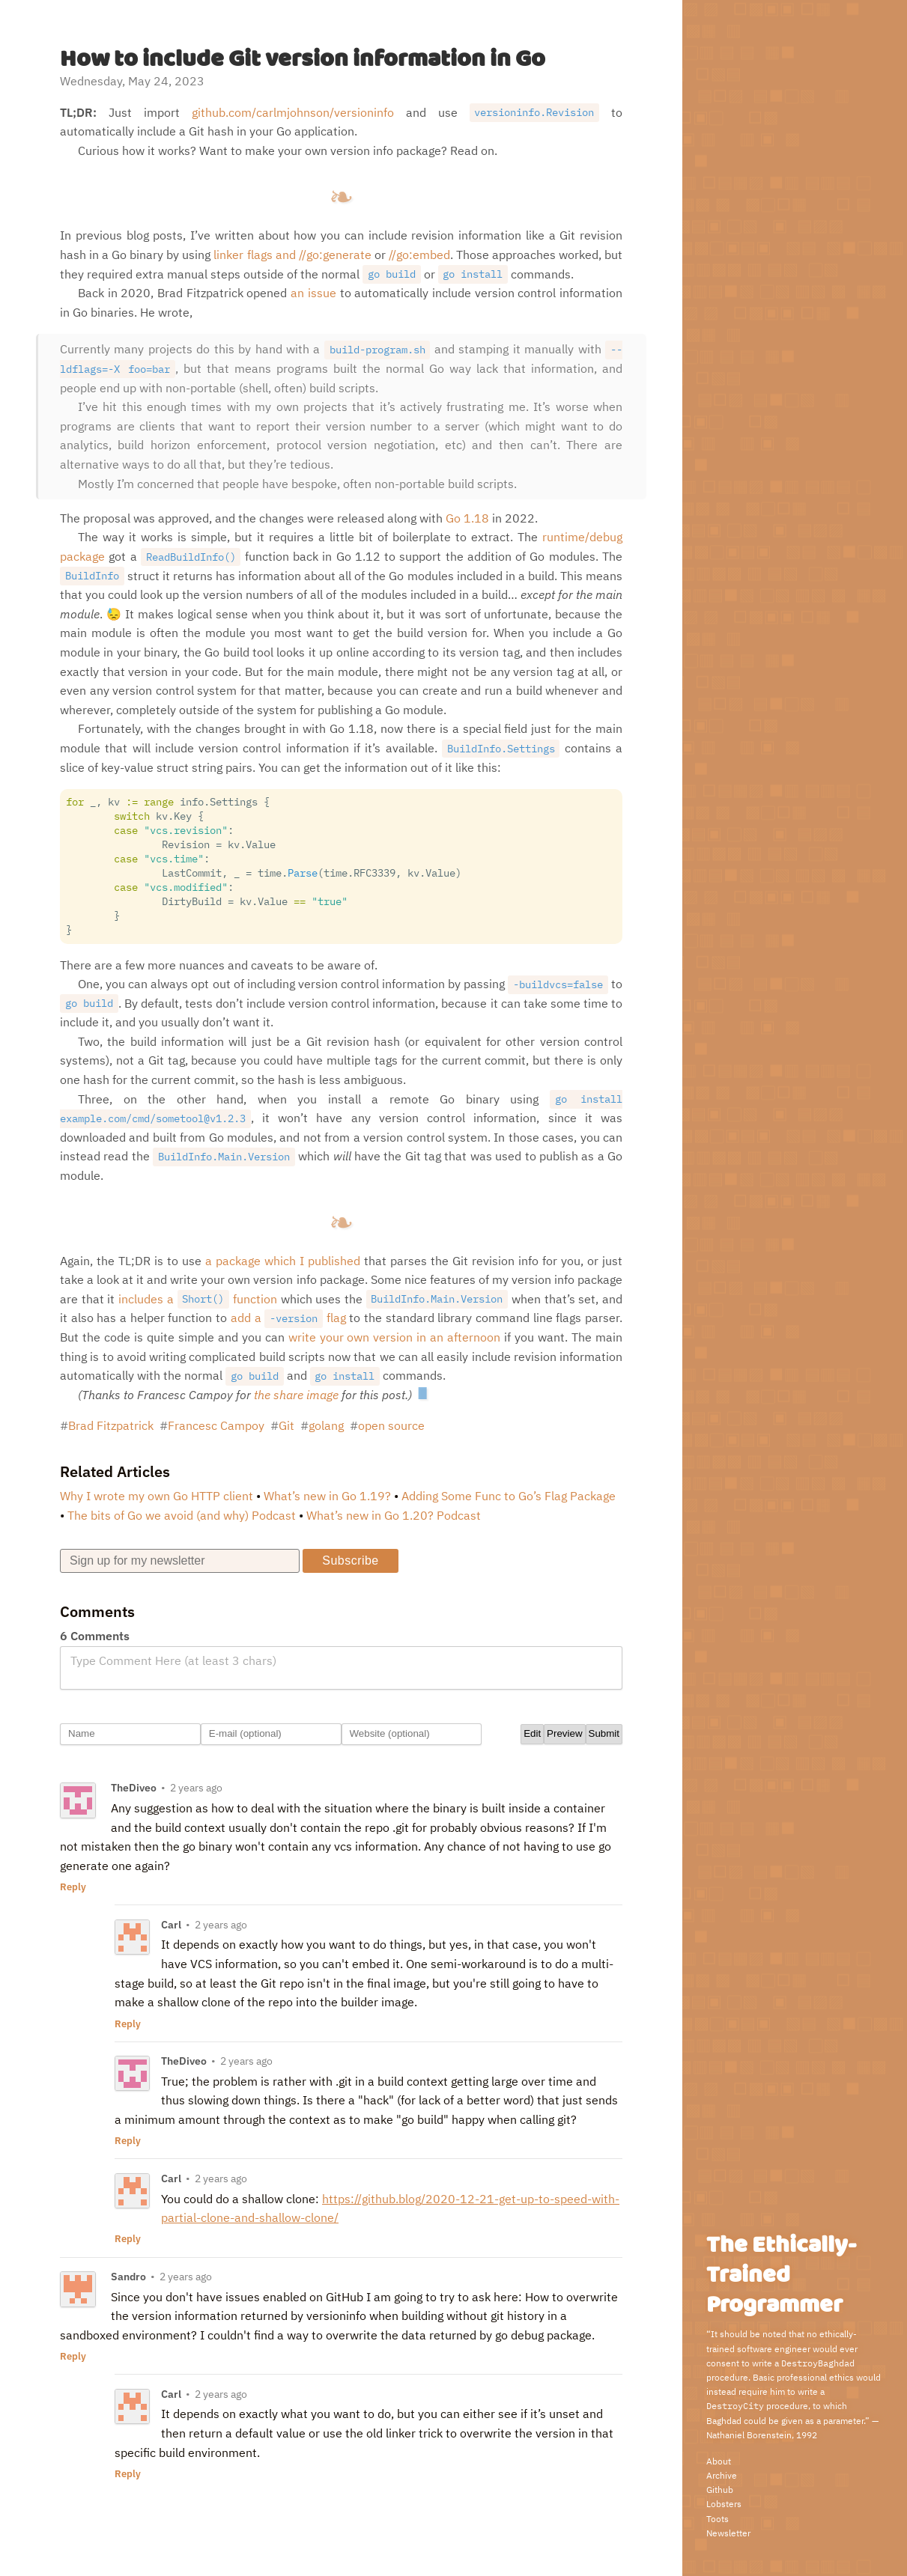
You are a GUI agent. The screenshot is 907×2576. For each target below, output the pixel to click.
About (718, 2461)
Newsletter (728, 2533)
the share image (296, 1394)
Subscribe (350, 1560)
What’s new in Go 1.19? (327, 1495)
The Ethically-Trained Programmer (781, 2275)
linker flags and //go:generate (292, 254)
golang (326, 1425)
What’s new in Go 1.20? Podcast (393, 1515)
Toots (717, 2518)
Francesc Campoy (216, 1425)
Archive (721, 2475)
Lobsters (723, 2503)
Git (286, 1425)
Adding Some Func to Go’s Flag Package (508, 1495)
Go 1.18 (467, 518)
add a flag (288, 1317)
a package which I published (282, 1260)
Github (719, 2489)
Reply (73, 1887)
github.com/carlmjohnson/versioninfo (293, 112)
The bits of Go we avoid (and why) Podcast (181, 1515)
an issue (313, 292)
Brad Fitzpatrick (111, 1425)
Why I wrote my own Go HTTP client (156, 1495)
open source (391, 1425)
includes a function (197, 1298)
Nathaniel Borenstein (749, 2434)
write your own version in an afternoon (394, 1337)
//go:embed (419, 254)
